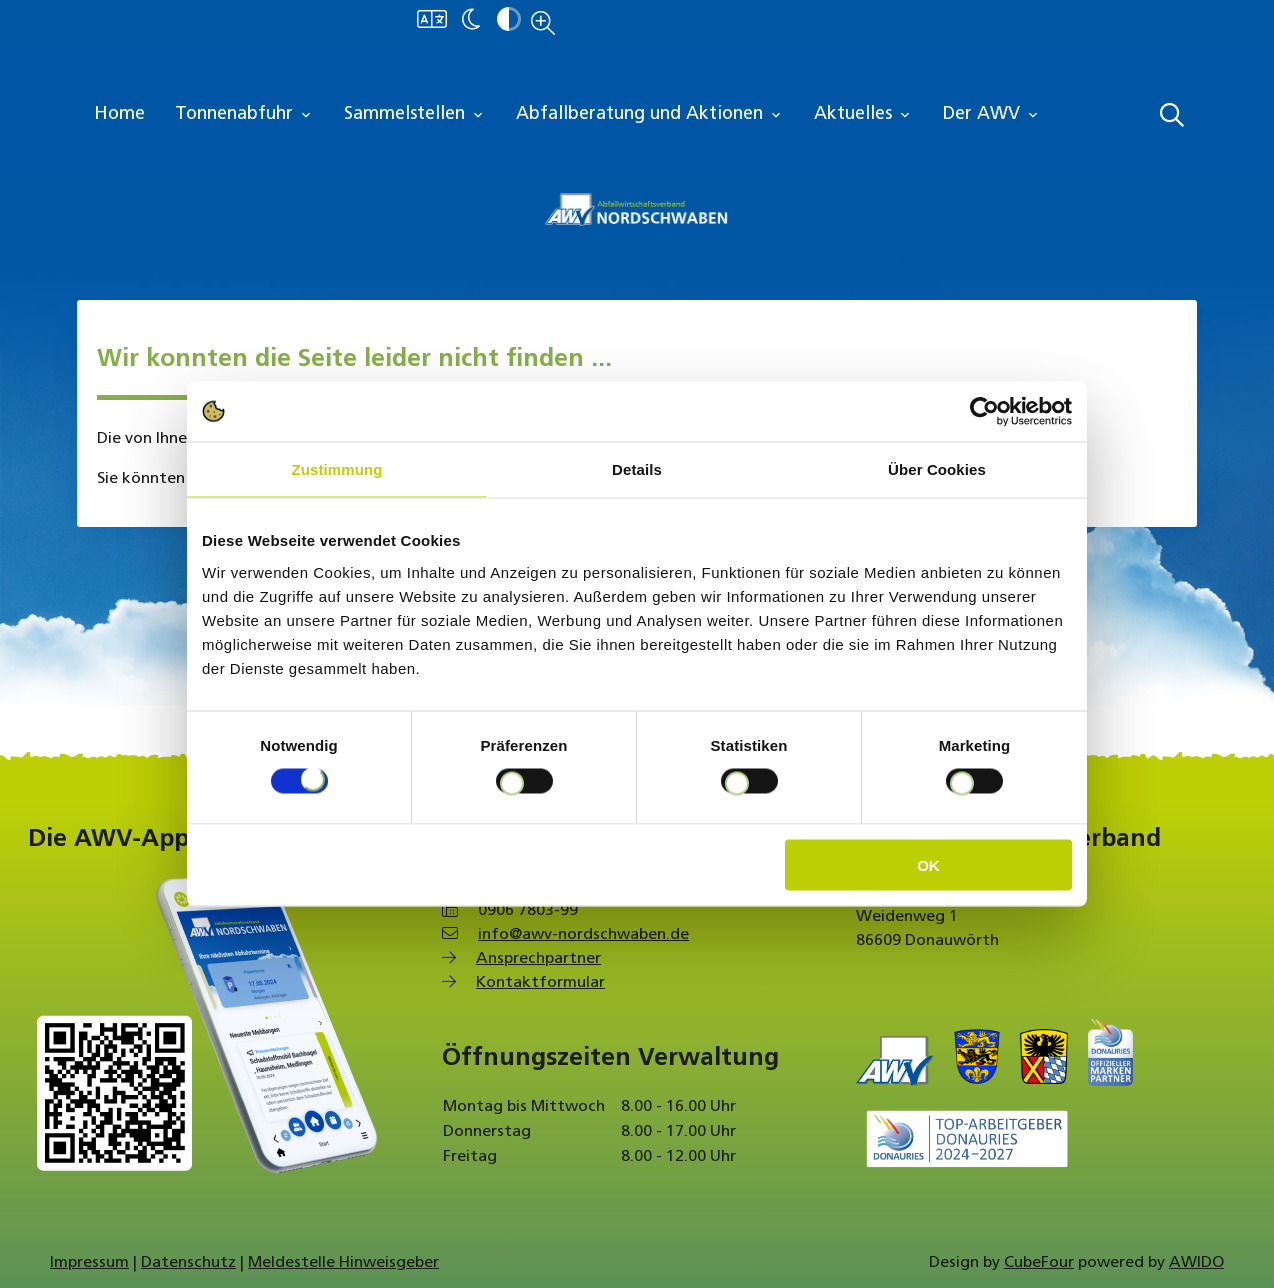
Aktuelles (863, 115)
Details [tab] (637, 469)
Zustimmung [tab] (337, 469)
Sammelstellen (415, 115)
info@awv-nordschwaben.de (583, 935)
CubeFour (1039, 1263)
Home (119, 114)
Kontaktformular (540, 983)
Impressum (89, 1263)
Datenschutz (188, 1263)
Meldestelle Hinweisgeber (343, 1263)
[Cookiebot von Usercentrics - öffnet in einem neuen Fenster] (984, 412)
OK (928, 864)
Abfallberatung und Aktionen (650, 115)
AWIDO (1196, 1263)
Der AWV (992, 115)
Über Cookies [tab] (937, 469)
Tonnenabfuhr (244, 115)
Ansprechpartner (538, 959)
